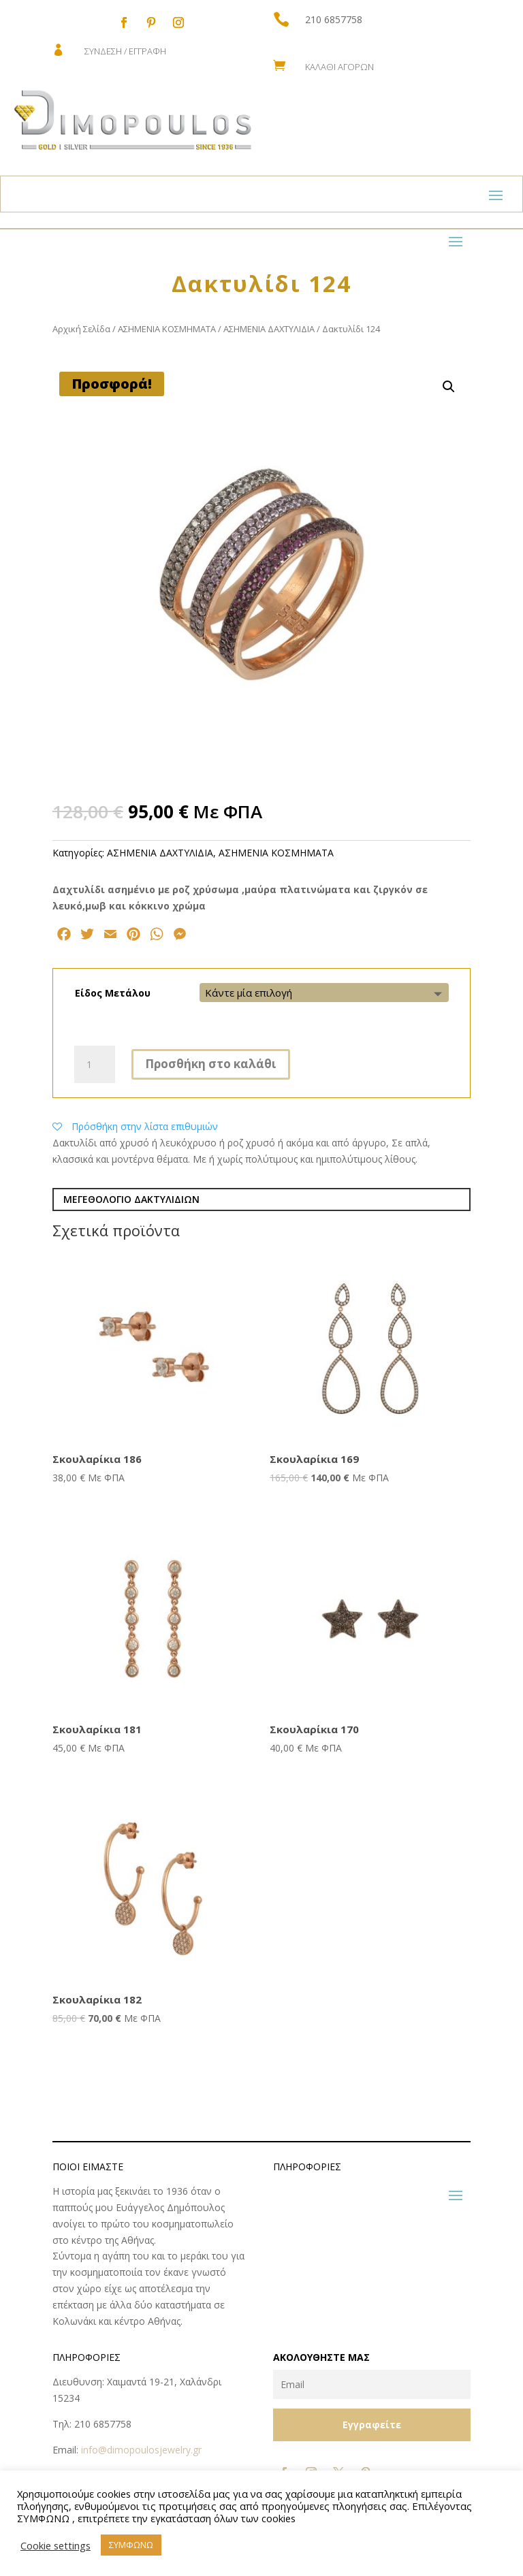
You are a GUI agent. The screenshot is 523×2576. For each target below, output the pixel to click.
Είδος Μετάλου (112, 992)
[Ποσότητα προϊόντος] (94, 1065)
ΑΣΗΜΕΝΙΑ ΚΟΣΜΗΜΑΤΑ (167, 329)
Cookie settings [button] (55, 2545)
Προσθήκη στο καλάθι (210, 1064)
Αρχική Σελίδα (81, 329)
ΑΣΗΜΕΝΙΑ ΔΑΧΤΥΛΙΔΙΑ (269, 329)
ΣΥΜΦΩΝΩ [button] (131, 2545)
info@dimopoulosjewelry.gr (141, 2449)
